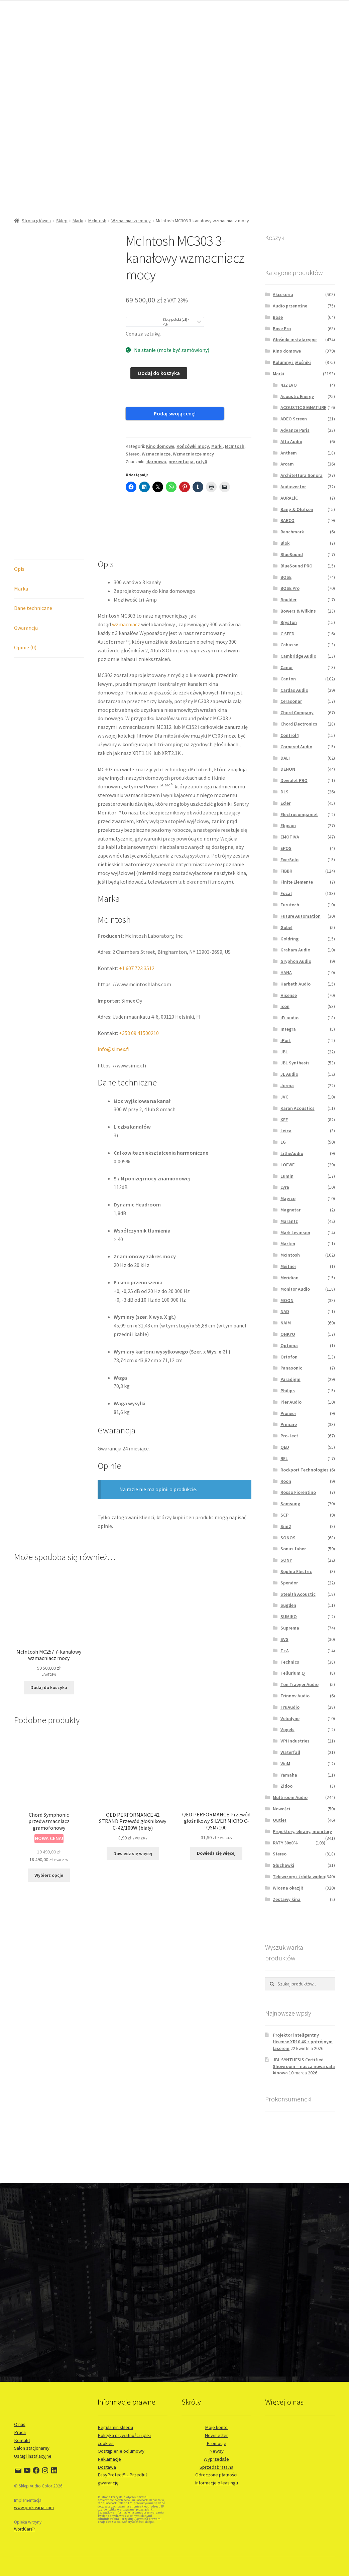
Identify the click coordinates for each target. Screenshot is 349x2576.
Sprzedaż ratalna (216, 2467)
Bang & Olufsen (296, 509)
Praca (20, 2432)
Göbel (286, 927)
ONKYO (287, 1334)
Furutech (289, 905)
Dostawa (107, 2467)
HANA (286, 973)
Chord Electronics (298, 724)
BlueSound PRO (296, 566)
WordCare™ (24, 2529)
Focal (286, 893)
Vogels (287, 1729)
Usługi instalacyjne (32, 2456)
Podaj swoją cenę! (155, 413)
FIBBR (286, 871)
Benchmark (292, 532)
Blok (284, 543)
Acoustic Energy (297, 396)
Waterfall (290, 1752)
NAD (284, 1311)
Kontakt (22, 2440)
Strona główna (36, 221)
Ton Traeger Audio (299, 1684)
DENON (287, 769)
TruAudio (290, 1707)
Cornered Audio (296, 747)
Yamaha (288, 1775)
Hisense (288, 995)
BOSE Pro (290, 588)
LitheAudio (291, 1153)
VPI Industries (295, 1741)
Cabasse (289, 645)
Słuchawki (283, 1865)
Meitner (288, 1266)
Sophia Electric (296, 1571)
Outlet (279, 1820)
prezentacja (181, 450)
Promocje (216, 2443)
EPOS (286, 848)
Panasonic (291, 1368)
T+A (284, 1651)
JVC (284, 1097)
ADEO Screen (293, 419)
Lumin (287, 1176)
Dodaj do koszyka (159, 373)
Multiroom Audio (290, 1797)
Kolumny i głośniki (292, 362)
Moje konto (216, 2427)
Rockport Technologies (304, 1470)
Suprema (289, 1628)
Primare (288, 1424)
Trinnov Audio (295, 1696)
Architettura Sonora (301, 475)
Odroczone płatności (216, 2475)
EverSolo (289, 860)
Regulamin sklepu (115, 2427)
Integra (288, 1029)
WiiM (285, 1764)
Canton (288, 679)
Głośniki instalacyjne (295, 340)
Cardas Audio (294, 690)
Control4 (289, 735)
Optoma (289, 1345)
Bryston (288, 622)
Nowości (281, 1809)
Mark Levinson (295, 1233)
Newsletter (216, 2435)
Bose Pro (282, 329)
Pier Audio (291, 1402)
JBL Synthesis (295, 1063)
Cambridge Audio (298, 656)
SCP (284, 1515)
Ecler (285, 803)
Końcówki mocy (193, 435)
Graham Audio (295, 950)
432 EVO (288, 385)
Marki (78, 221)
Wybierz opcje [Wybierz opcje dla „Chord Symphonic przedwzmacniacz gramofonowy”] (48, 1845)
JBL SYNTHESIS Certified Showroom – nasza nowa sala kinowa (304, 2066)
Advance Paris (295, 430)
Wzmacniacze (156, 443)
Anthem (288, 453)
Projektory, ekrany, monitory (302, 1831)
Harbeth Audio (295, 984)
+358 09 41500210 (139, 1002)
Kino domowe (160, 435)
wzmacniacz (126, 594)
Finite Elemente (296, 882)
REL (284, 1458)
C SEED (287, 634)
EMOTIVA (289, 837)
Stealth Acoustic (298, 1594)
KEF (284, 1120)
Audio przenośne (290, 306)
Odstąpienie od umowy (121, 2451)
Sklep (62, 221)
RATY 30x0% (285, 1843)
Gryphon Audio (295, 961)
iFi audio (289, 1018)
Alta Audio (291, 441)
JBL (284, 1052)
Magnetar (290, 1210)
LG (283, 1142)
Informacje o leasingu (216, 2483)
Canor (286, 667)
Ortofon (289, 1357)
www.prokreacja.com (34, 2507)
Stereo (132, 443)
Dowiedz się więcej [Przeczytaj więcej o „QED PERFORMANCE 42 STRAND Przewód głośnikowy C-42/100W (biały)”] (132, 1823)
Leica (286, 1131)
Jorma (287, 1085)
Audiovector (293, 487)
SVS (284, 1639)
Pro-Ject (289, 1436)
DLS (284, 792)
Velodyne (290, 1718)
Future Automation (300, 916)
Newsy (216, 2451)
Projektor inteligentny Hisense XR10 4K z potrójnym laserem (303, 2041)
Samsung (290, 1504)
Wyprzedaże (216, 2459)
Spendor (289, 1583)
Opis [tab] (19, 538)
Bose (278, 317)
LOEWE (287, 1165)
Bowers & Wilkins (298, 611)
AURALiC (289, 498)
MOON (287, 1300)
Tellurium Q (292, 1673)
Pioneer (288, 1413)
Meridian (289, 1278)
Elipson (288, 825)
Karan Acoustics (297, 1108)
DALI (285, 758)
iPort (285, 1040)
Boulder (288, 600)
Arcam (287, 464)
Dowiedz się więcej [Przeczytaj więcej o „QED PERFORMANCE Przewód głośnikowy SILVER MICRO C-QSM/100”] (216, 1823)
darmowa (156, 450)
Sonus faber (293, 1549)
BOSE (286, 577)
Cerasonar (291, 701)
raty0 (201, 450)
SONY (286, 1560)
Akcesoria (283, 294)
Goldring (289, 939)
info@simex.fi (113, 1019)
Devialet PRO (294, 780)
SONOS (288, 1538)
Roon (285, 1481)
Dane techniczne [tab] (33, 577)
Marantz (289, 1221)
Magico (288, 1198)
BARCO (287, 520)
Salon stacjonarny (31, 2448)
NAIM (285, 1323)
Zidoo (286, 1786)
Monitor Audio (295, 1289)
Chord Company (297, 713)
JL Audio (289, 1074)
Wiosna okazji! (288, 1888)
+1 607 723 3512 (136, 937)
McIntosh (97, 221)
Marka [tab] (21, 558)
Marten (287, 1244)
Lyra (284, 1187)
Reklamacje (109, 2459)
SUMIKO (288, 1617)
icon (284, 1006)
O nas (19, 2424)
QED (284, 1447)
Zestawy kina (287, 1899)
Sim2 (285, 1526)
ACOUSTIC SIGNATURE (303, 407)
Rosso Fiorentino (298, 1492)
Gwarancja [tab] (26, 597)
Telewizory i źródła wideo (299, 1877)
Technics (289, 1662)
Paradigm (290, 1379)
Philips (287, 1391)
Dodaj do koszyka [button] (48, 1657)
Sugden (288, 1605)
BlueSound (291, 554)
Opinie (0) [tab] (25, 617)
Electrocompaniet (299, 814)
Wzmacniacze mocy (131, 221)
